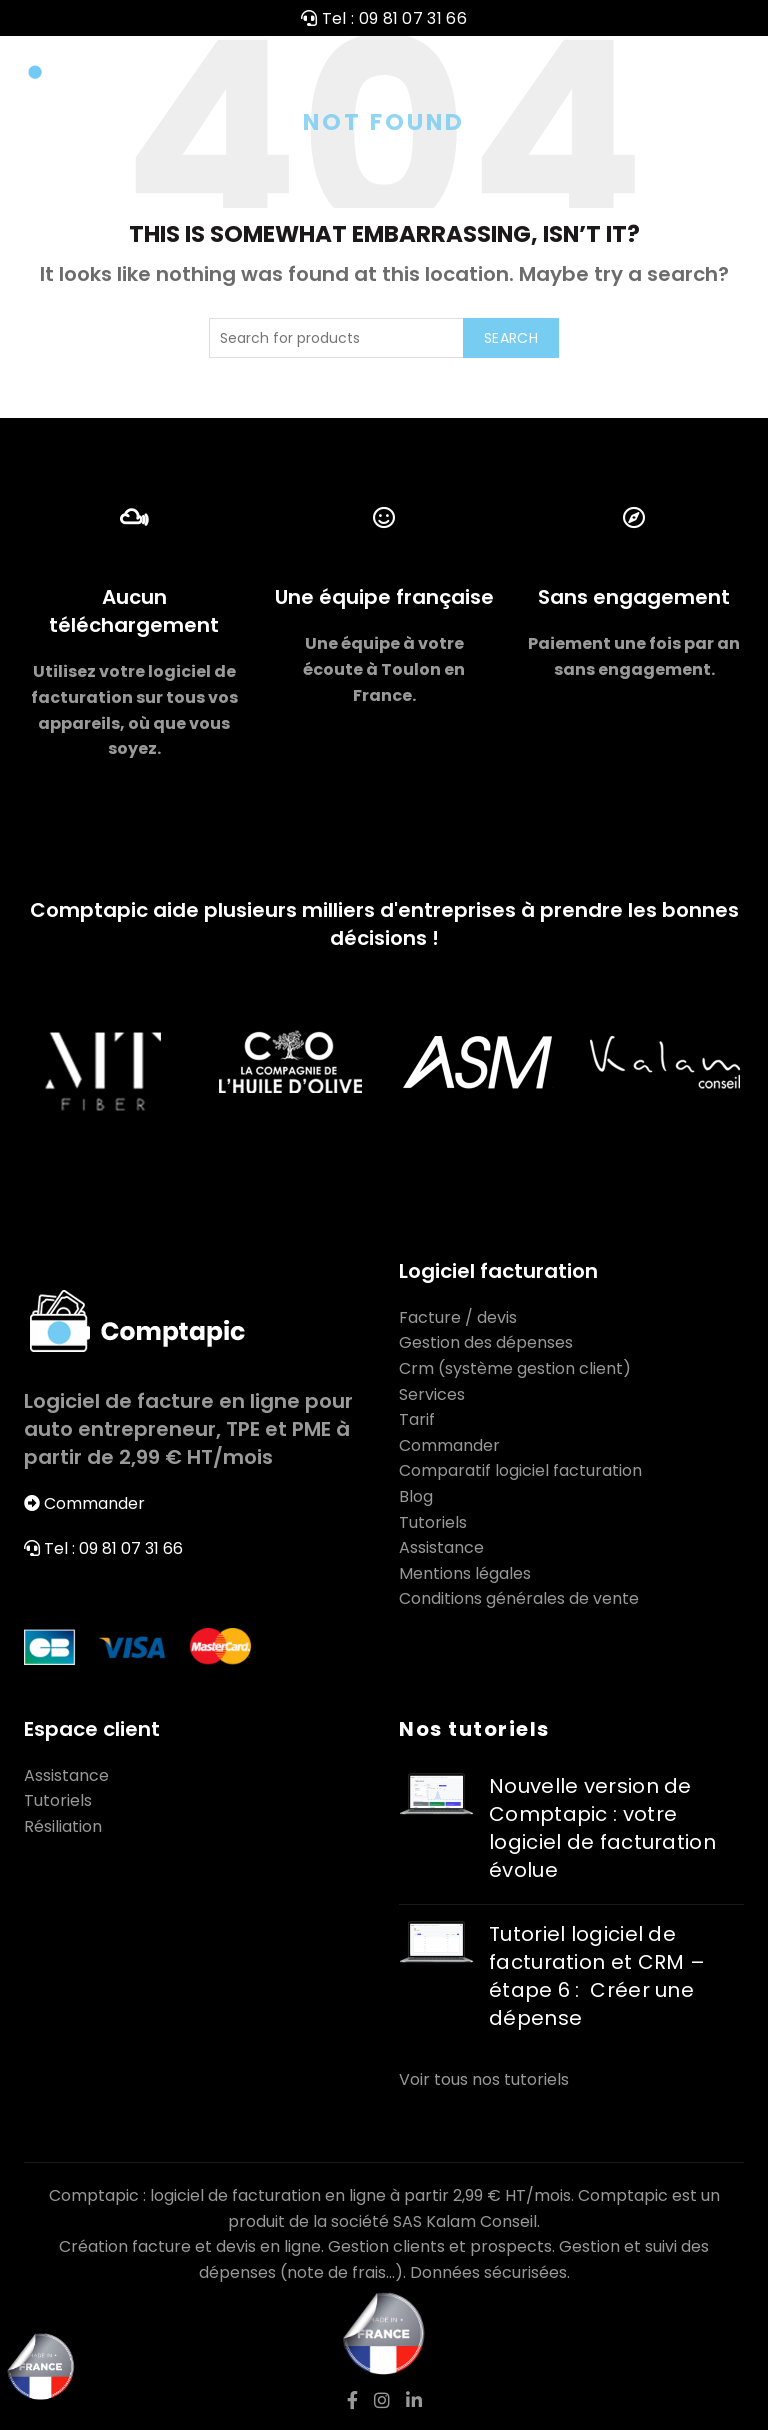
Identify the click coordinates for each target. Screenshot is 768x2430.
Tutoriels (433, 1522)
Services (432, 1394)
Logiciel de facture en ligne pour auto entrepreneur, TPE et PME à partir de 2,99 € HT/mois (188, 1429)
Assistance (441, 1547)
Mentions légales (465, 1573)
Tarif (417, 1419)
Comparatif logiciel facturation (520, 1470)
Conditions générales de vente (519, 1598)
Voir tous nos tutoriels (484, 2079)
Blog (416, 1496)
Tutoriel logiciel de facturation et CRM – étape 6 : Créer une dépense (597, 1976)
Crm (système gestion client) (515, 1368)
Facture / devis (458, 1317)
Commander (94, 1503)
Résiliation (63, 1826)
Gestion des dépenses (486, 1342)
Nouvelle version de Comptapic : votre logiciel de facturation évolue (602, 1828)
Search (511, 338)
